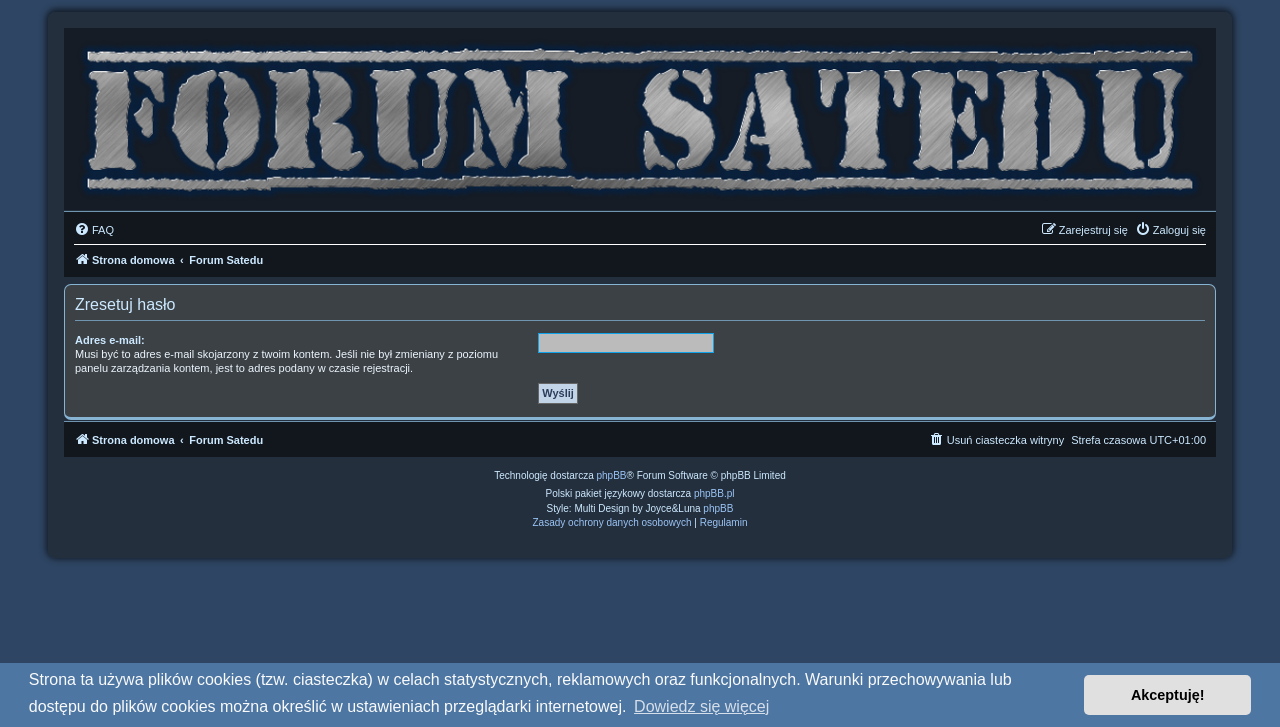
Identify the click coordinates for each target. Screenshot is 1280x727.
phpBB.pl (714, 493)
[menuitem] (94, 230)
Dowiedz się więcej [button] (701, 706)
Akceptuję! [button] (1168, 695)
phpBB (612, 475)
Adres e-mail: (110, 340)
